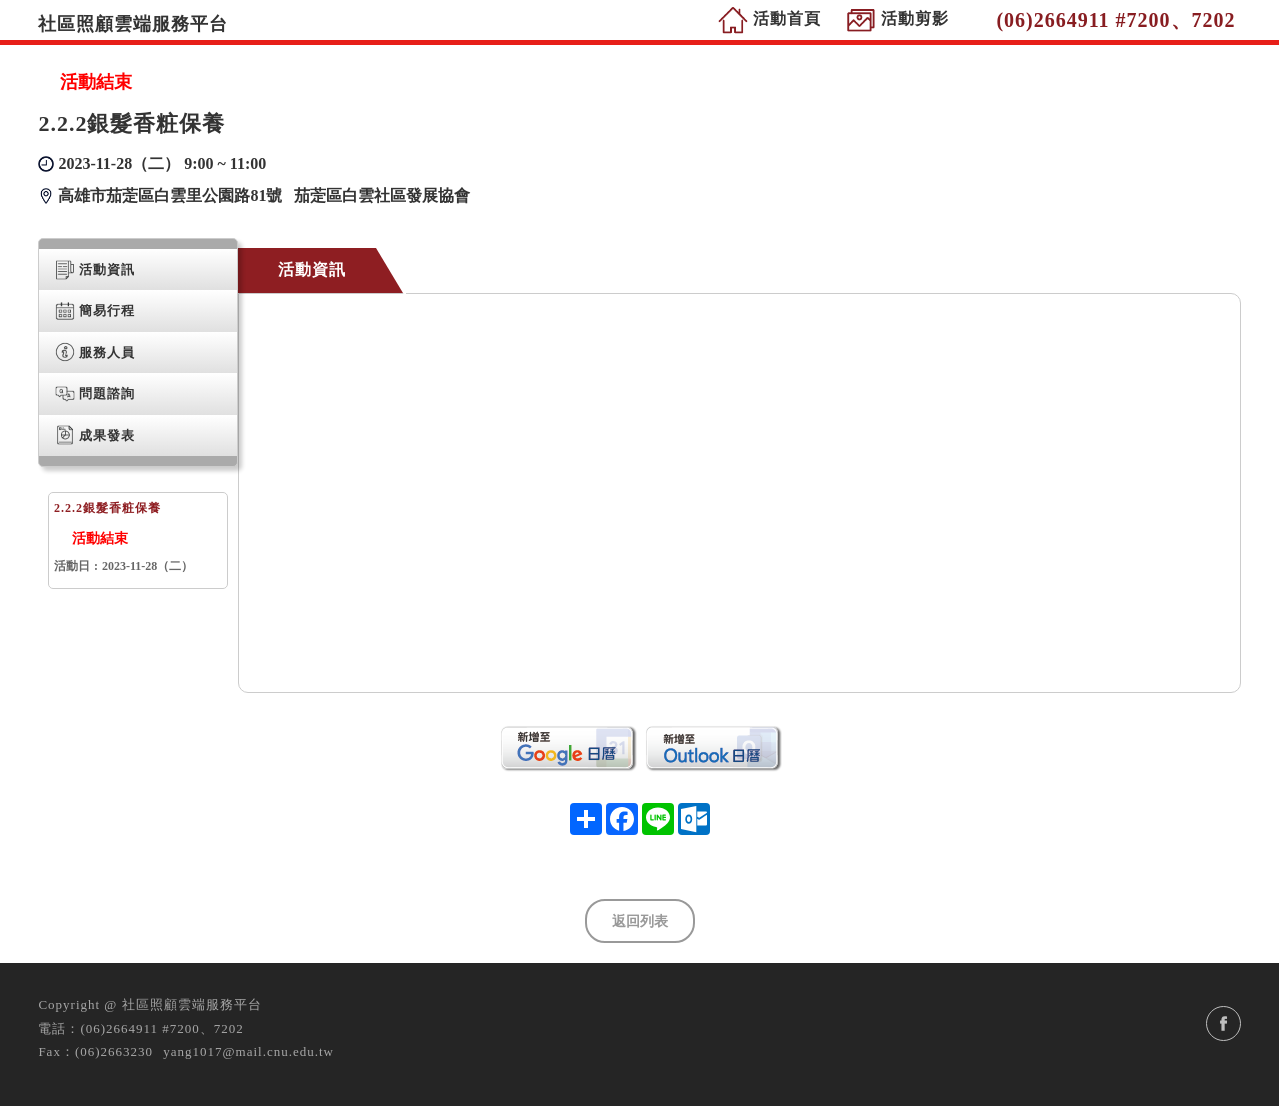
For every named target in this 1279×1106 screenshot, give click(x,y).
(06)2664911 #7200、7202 (161, 1028)
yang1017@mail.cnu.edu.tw (248, 1051)
